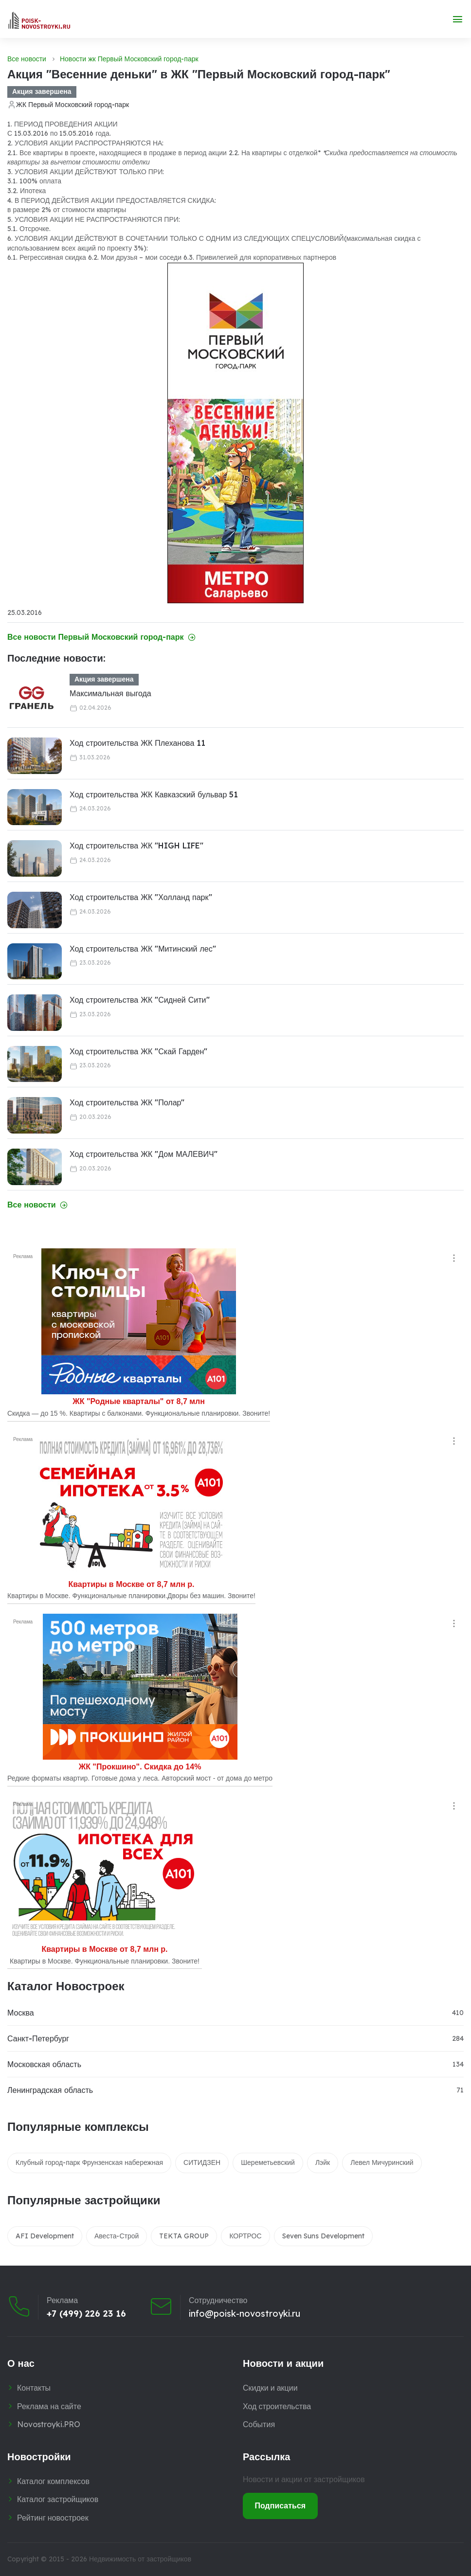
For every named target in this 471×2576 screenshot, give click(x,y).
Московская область (44, 2064)
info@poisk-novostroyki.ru (244, 2313)
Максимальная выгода (110, 693)
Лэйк (322, 2162)
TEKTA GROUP (184, 2236)
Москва (20, 2013)
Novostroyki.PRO (48, 2424)
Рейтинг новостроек (53, 2517)
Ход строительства (277, 2406)
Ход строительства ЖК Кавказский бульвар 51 (154, 794)
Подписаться (280, 2505)
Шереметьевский (268, 2162)
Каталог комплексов (53, 2481)
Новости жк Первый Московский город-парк (129, 58)
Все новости (26, 58)
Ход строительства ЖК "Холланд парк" (141, 897)
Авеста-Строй (116, 2236)
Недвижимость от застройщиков (140, 2559)
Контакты (34, 2388)
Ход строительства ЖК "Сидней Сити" (140, 1000)
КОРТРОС (245, 2236)
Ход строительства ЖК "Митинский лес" (143, 949)
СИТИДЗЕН (201, 2162)
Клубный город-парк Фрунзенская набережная (89, 2162)
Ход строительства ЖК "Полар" (127, 1102)
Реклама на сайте (49, 2406)
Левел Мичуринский (381, 2162)
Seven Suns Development (323, 2236)
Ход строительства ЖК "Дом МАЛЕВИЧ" (143, 1154)
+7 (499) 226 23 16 (86, 2313)
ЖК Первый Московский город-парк (72, 104)
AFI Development (45, 2236)
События (259, 2424)
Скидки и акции (270, 2388)
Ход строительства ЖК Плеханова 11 (137, 743)
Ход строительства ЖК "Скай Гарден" (138, 1051)
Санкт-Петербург (38, 2038)
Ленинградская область (50, 2090)
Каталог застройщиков (57, 2499)
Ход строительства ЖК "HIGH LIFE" (136, 845)
